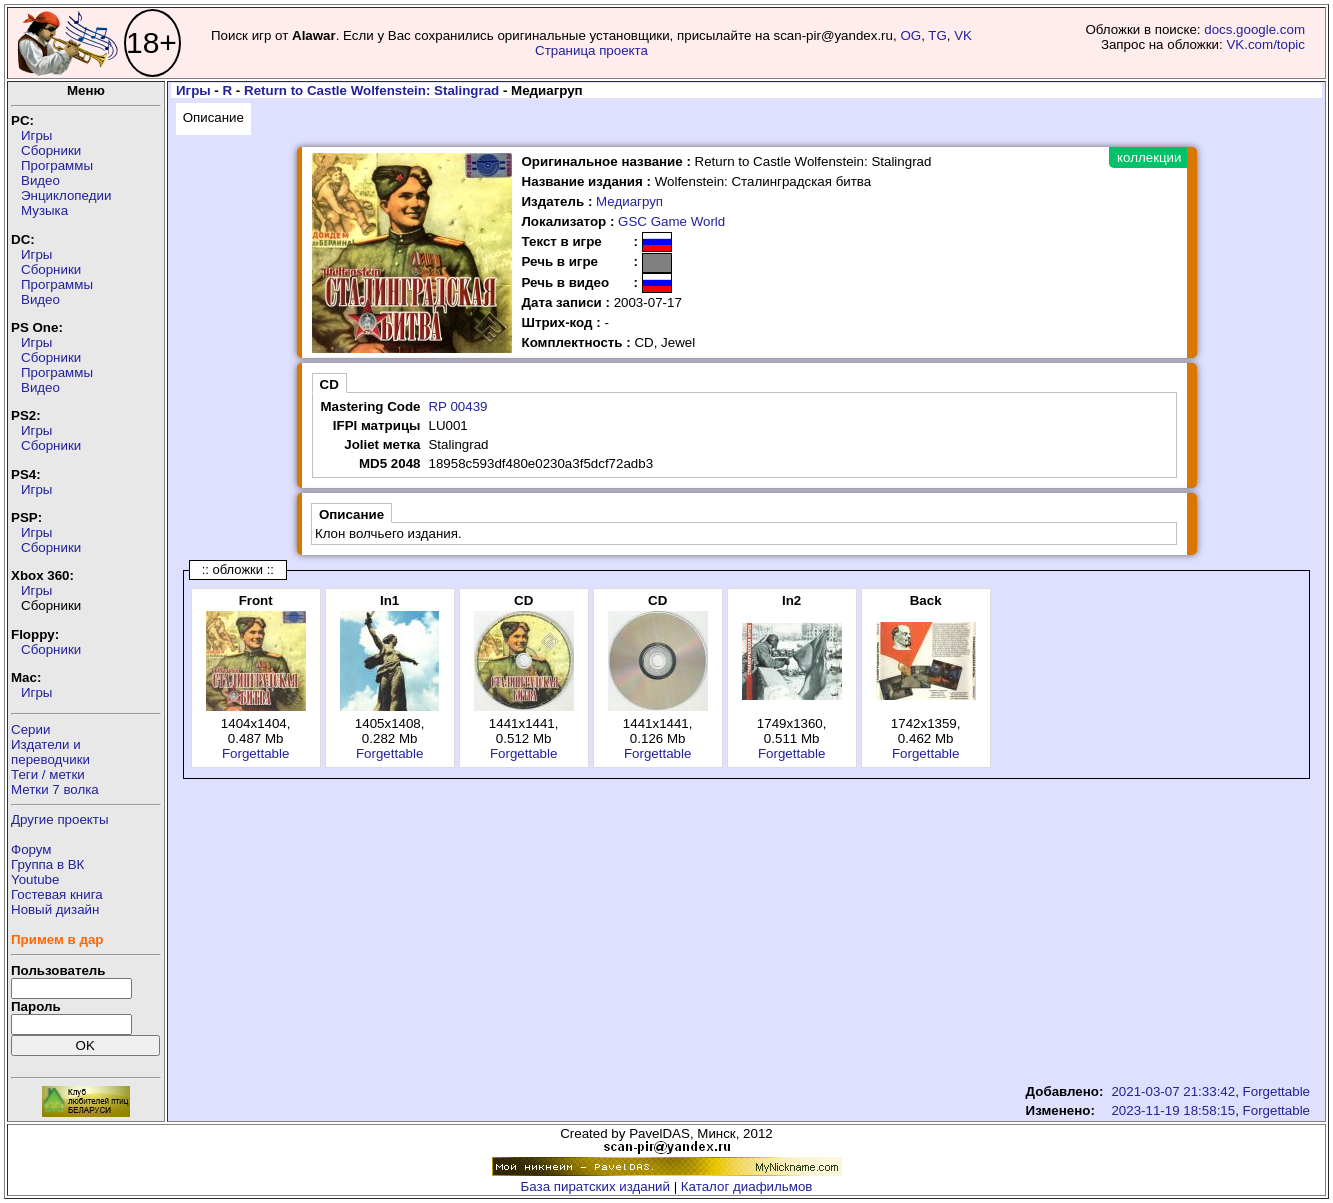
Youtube (35, 879)
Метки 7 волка (55, 789)
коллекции (1149, 157)
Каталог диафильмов (747, 1186)
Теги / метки (48, 774)
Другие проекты (60, 819)
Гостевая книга (57, 894)
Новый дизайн (55, 909)
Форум (31, 849)
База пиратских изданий (595, 1186)
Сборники (51, 150)
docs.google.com (1254, 29)
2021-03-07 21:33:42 (1173, 1091)
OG (910, 35)
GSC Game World (671, 221)
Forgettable (255, 753)
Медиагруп (629, 201)
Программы (57, 165)
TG (937, 35)
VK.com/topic (1265, 44)
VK (963, 35)
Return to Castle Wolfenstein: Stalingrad (371, 90)
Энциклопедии (66, 195)
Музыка (44, 210)
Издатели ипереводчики (50, 752)
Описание (213, 117)
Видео (40, 180)
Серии (30, 729)
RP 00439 (457, 406)
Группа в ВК (47, 864)
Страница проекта (591, 50)
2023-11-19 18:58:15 (1173, 1110)
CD (329, 384)
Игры (36, 135)
